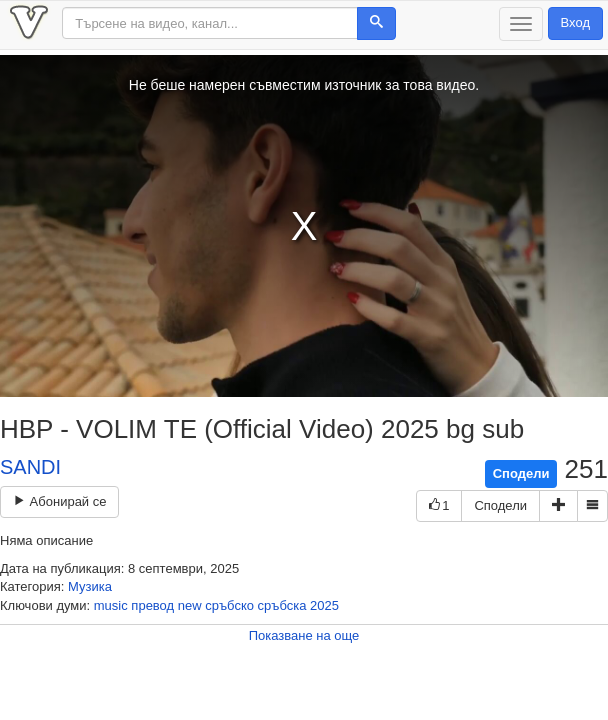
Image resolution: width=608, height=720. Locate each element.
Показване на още (304, 635)
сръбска (282, 605)
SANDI (30, 467)
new (190, 605)
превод (152, 605)
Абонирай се (59, 501)
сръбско (229, 605)
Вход (575, 22)
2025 (324, 605)
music (111, 605)
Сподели (521, 473)
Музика (90, 586)
